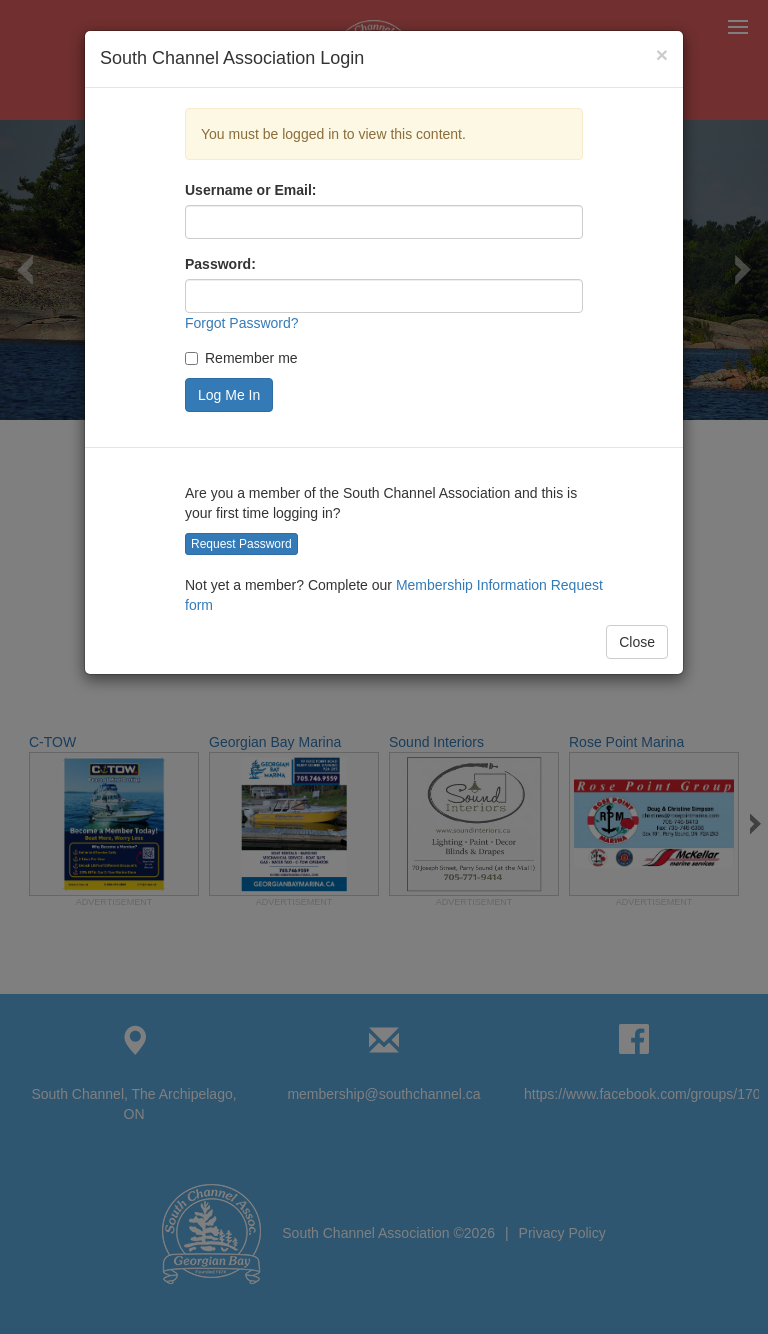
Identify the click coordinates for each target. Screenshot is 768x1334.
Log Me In (229, 395)
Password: (220, 264)
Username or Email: (251, 190)
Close (637, 642)
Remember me (241, 358)
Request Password (241, 544)
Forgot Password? (242, 323)
